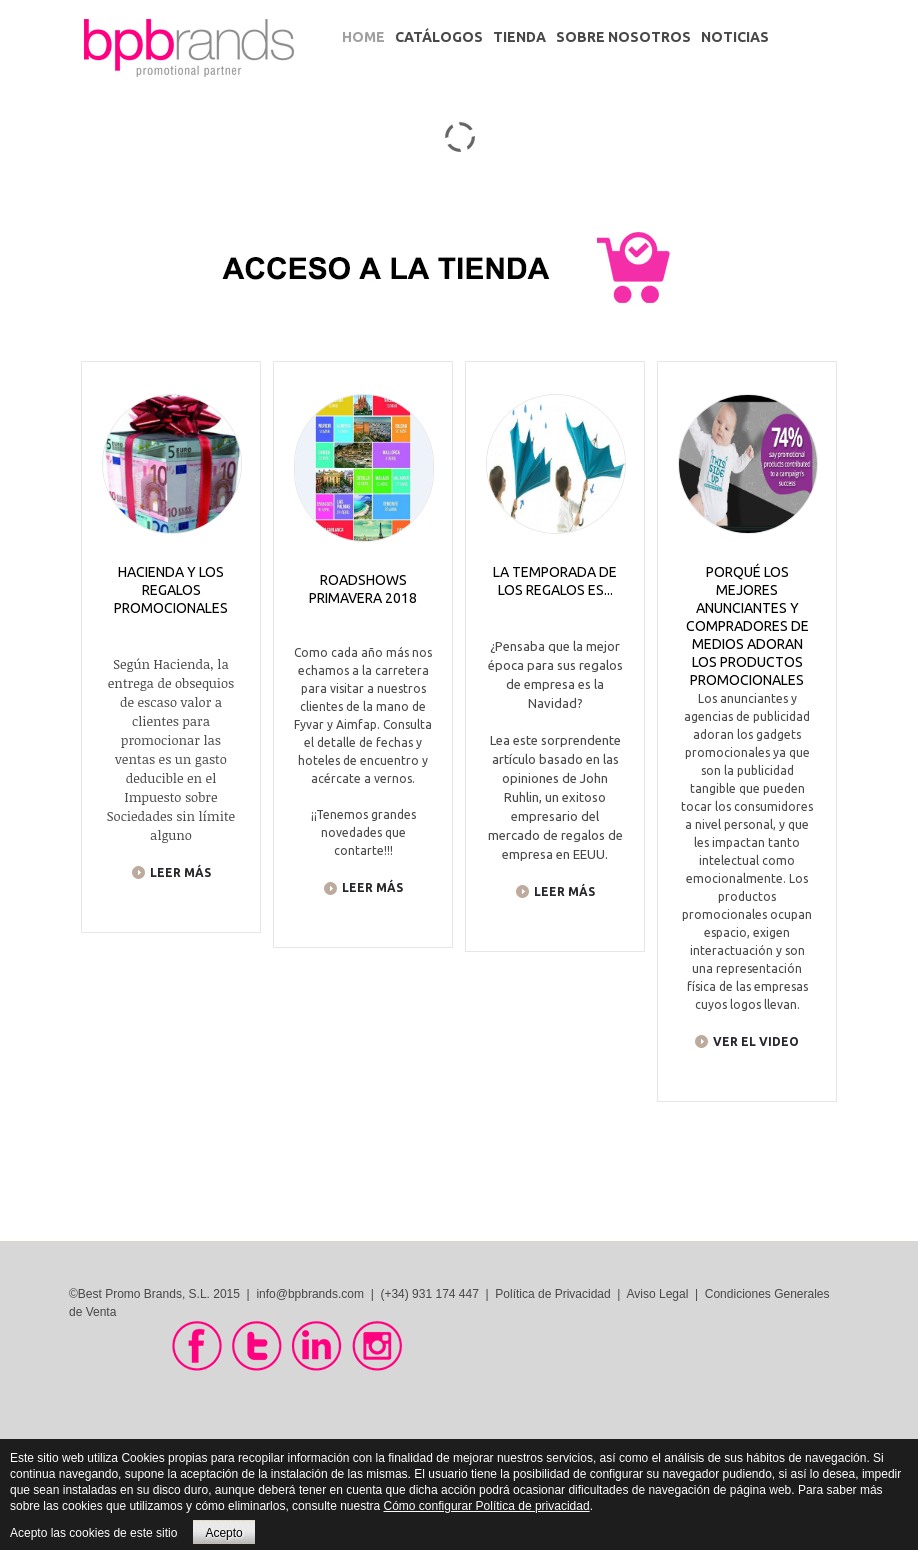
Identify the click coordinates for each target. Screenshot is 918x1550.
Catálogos (439, 37)
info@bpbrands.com (310, 1294)
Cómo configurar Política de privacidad (487, 1506)
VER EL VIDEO (756, 1041)
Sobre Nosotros (623, 37)
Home (363, 37)
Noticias (735, 37)
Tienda (519, 37)
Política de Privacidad (552, 1294)
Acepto (223, 1533)
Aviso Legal (658, 1294)
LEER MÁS (180, 872)
